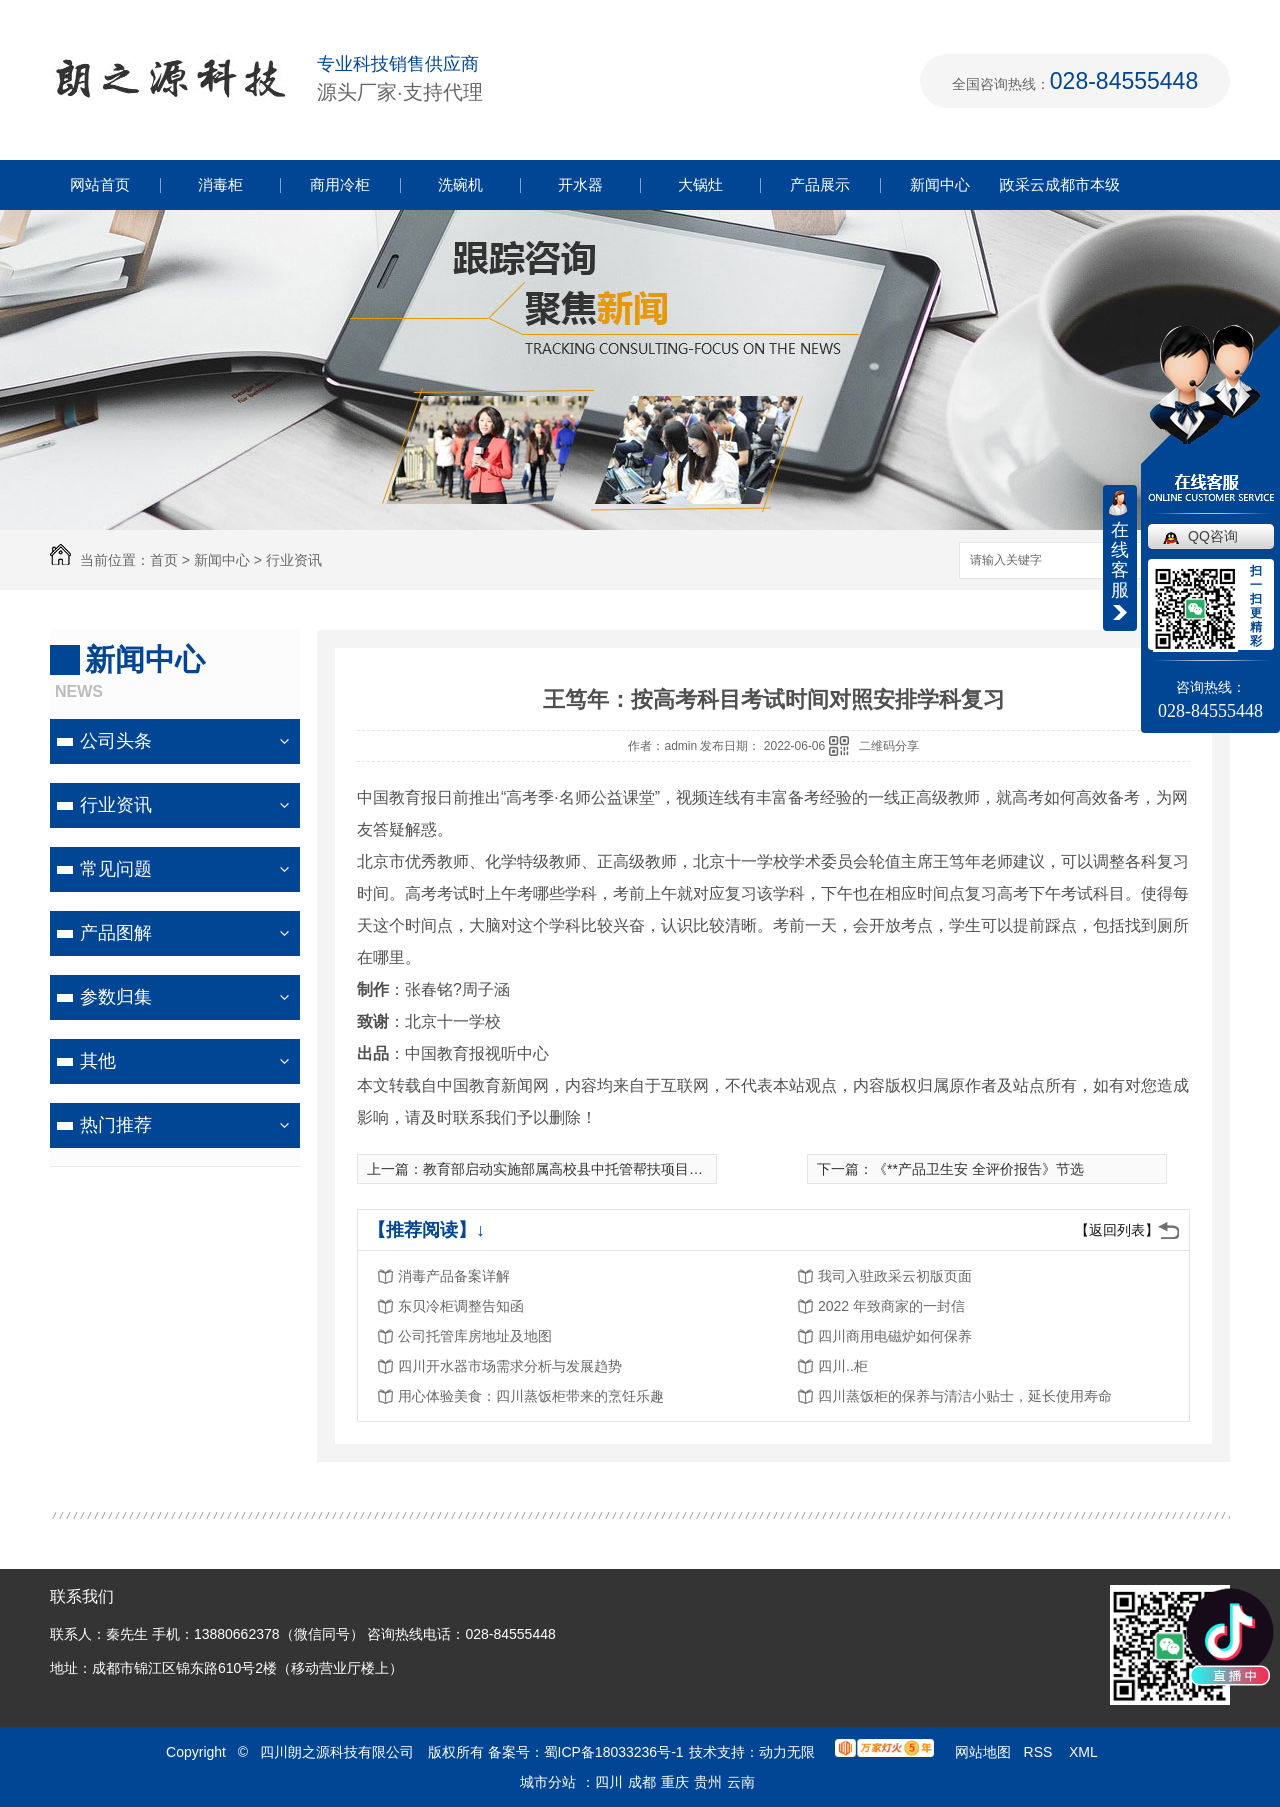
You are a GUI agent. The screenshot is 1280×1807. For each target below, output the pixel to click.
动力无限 (787, 1752)
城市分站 (548, 1782)
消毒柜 (220, 184)
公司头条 (116, 741)
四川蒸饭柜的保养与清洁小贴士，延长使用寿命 (965, 1396)
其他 (98, 1061)
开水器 (580, 184)
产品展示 (820, 184)
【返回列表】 (1117, 1230)
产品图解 (116, 933)
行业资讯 (294, 560)
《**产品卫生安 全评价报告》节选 (978, 1169)
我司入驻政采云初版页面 (895, 1276)
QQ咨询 (1213, 536)
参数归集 (116, 997)
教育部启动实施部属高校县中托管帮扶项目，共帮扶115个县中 (616, 1169)
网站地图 (983, 1752)
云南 (741, 1782)
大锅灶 (700, 184)
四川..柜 (843, 1366)
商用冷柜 (340, 184)
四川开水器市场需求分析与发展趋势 (510, 1366)
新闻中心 (940, 184)
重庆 (675, 1782)
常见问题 (116, 869)
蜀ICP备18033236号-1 (614, 1752)
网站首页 (100, 184)
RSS (1040, 1752)
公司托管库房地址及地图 (475, 1336)
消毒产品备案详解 (454, 1276)
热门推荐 (116, 1125)
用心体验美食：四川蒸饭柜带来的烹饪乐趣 (531, 1396)
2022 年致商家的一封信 (891, 1306)
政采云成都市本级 (1060, 184)
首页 (164, 560)
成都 (642, 1782)
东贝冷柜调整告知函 (461, 1306)
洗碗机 (460, 184)
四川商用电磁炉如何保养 (895, 1336)
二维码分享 (889, 746)
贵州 (708, 1782)
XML (1085, 1752)
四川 (609, 1782)
